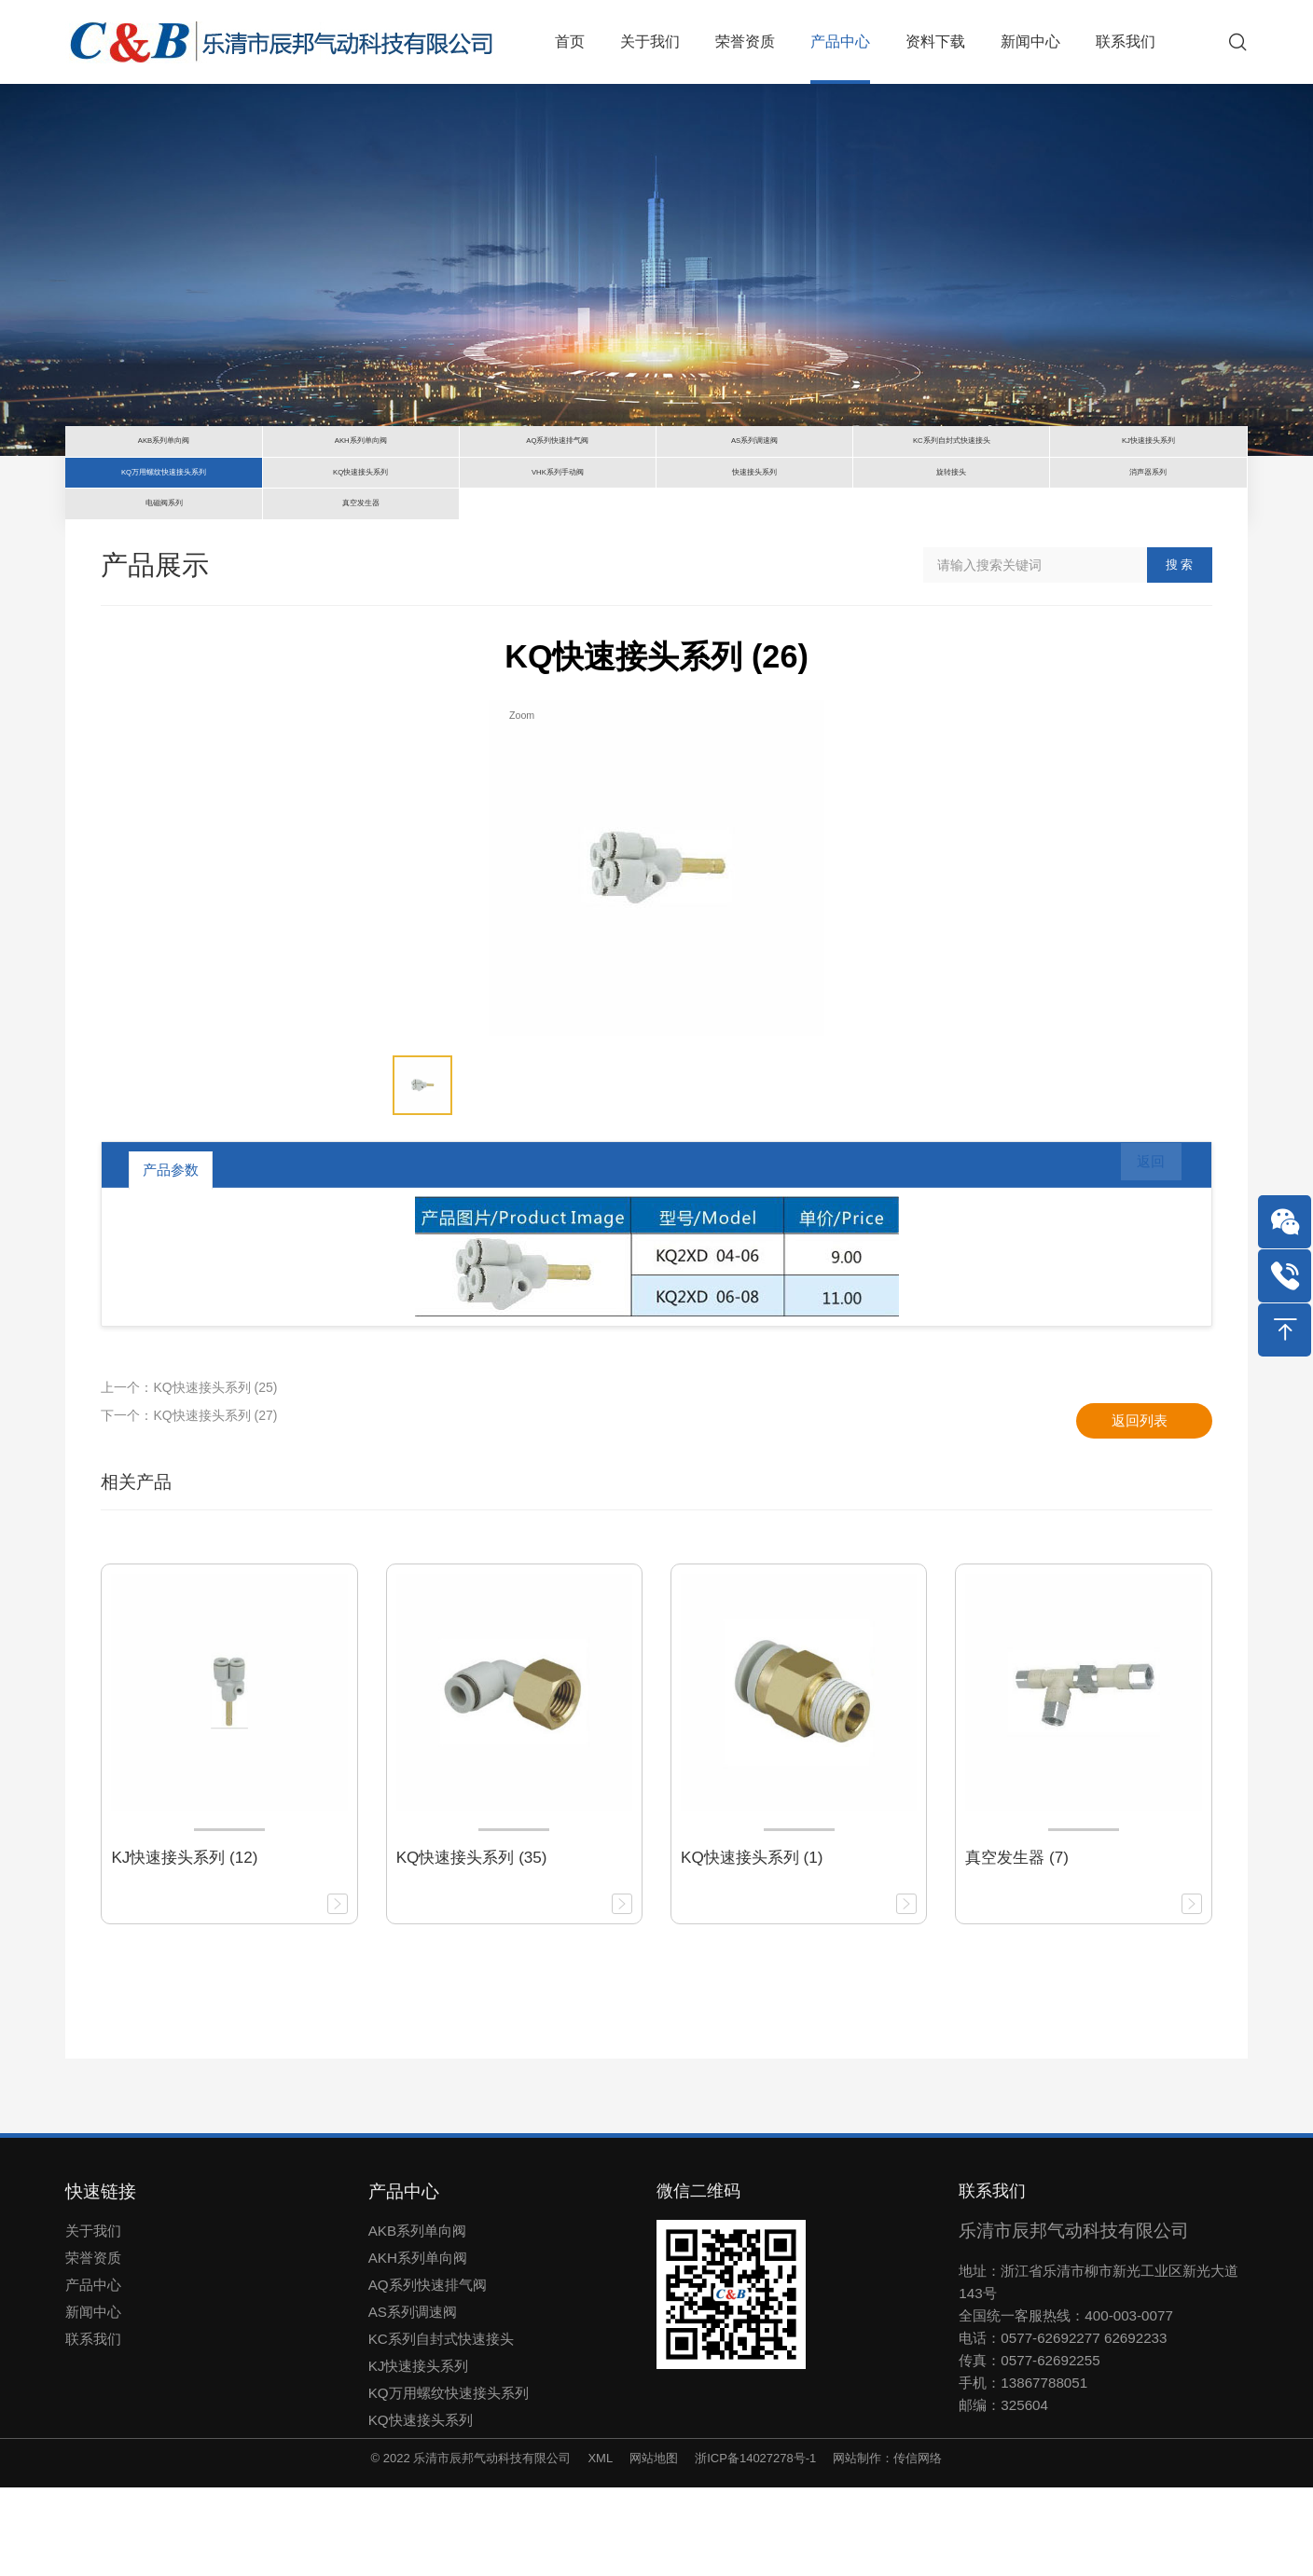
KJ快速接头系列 (418, 2454)
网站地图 (653, 2547)
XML (600, 2547)
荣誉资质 (93, 2346)
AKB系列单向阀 (417, 2319)
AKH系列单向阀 (417, 2346)
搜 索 (1180, 653)
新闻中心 (93, 2400)
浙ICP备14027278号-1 (755, 2547)
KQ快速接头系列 (420, 2508)
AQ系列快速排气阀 (427, 2373)
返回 (1138, 1257)
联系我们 (93, 2427)
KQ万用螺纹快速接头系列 (448, 2481)
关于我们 (93, 2319)
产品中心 (93, 2373)
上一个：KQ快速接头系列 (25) (189, 1475)
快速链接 (100, 2280)
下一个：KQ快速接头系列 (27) (189, 1503)
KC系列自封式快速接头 (441, 2427)
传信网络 (917, 2547)
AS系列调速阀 (412, 2400)
